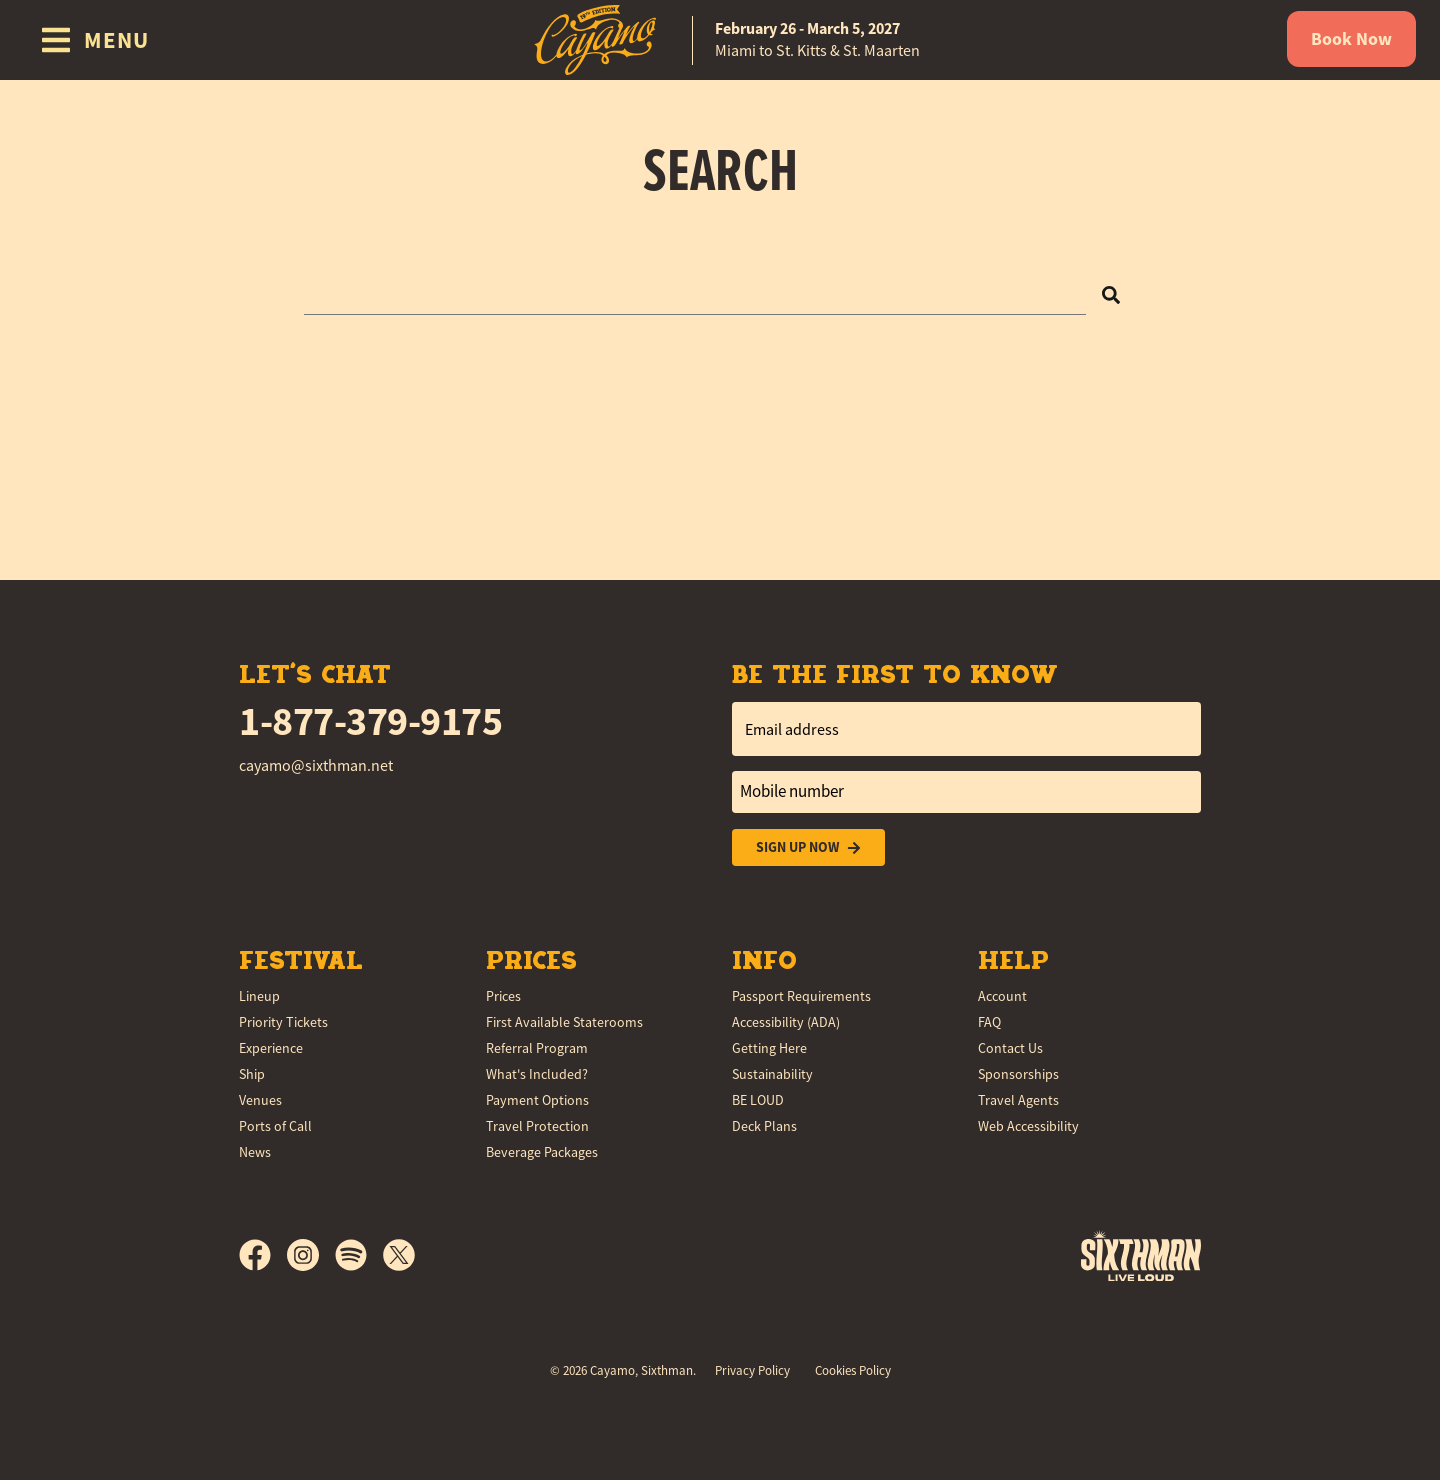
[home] (720, 40)
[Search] (1111, 293)
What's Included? (537, 1074)
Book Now (1351, 39)
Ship (252, 1074)
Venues (260, 1100)
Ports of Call (275, 1126)
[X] (399, 1255)
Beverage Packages (542, 1152)
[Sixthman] (1141, 1255)
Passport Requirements (801, 996)
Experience (271, 1048)
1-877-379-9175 (370, 721)
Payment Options (537, 1100)
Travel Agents (1018, 1100)
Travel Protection (537, 1126)
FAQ (989, 1022)
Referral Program (537, 1048)
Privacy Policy (752, 1370)
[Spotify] (359, 1255)
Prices (503, 996)
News (255, 1152)
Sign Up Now (808, 847)
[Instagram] (311, 1255)
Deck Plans (764, 1126)
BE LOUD (758, 1100)
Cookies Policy (853, 1370)
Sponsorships (1018, 1074)
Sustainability (772, 1074)
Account (1002, 996)
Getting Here (769, 1048)
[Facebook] (263, 1255)
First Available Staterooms (564, 1022)
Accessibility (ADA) (786, 1022)
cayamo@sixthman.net (316, 766)
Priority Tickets (283, 1022)
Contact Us (1010, 1048)
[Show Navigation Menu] (94, 40)
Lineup (259, 996)
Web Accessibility (1028, 1126)
